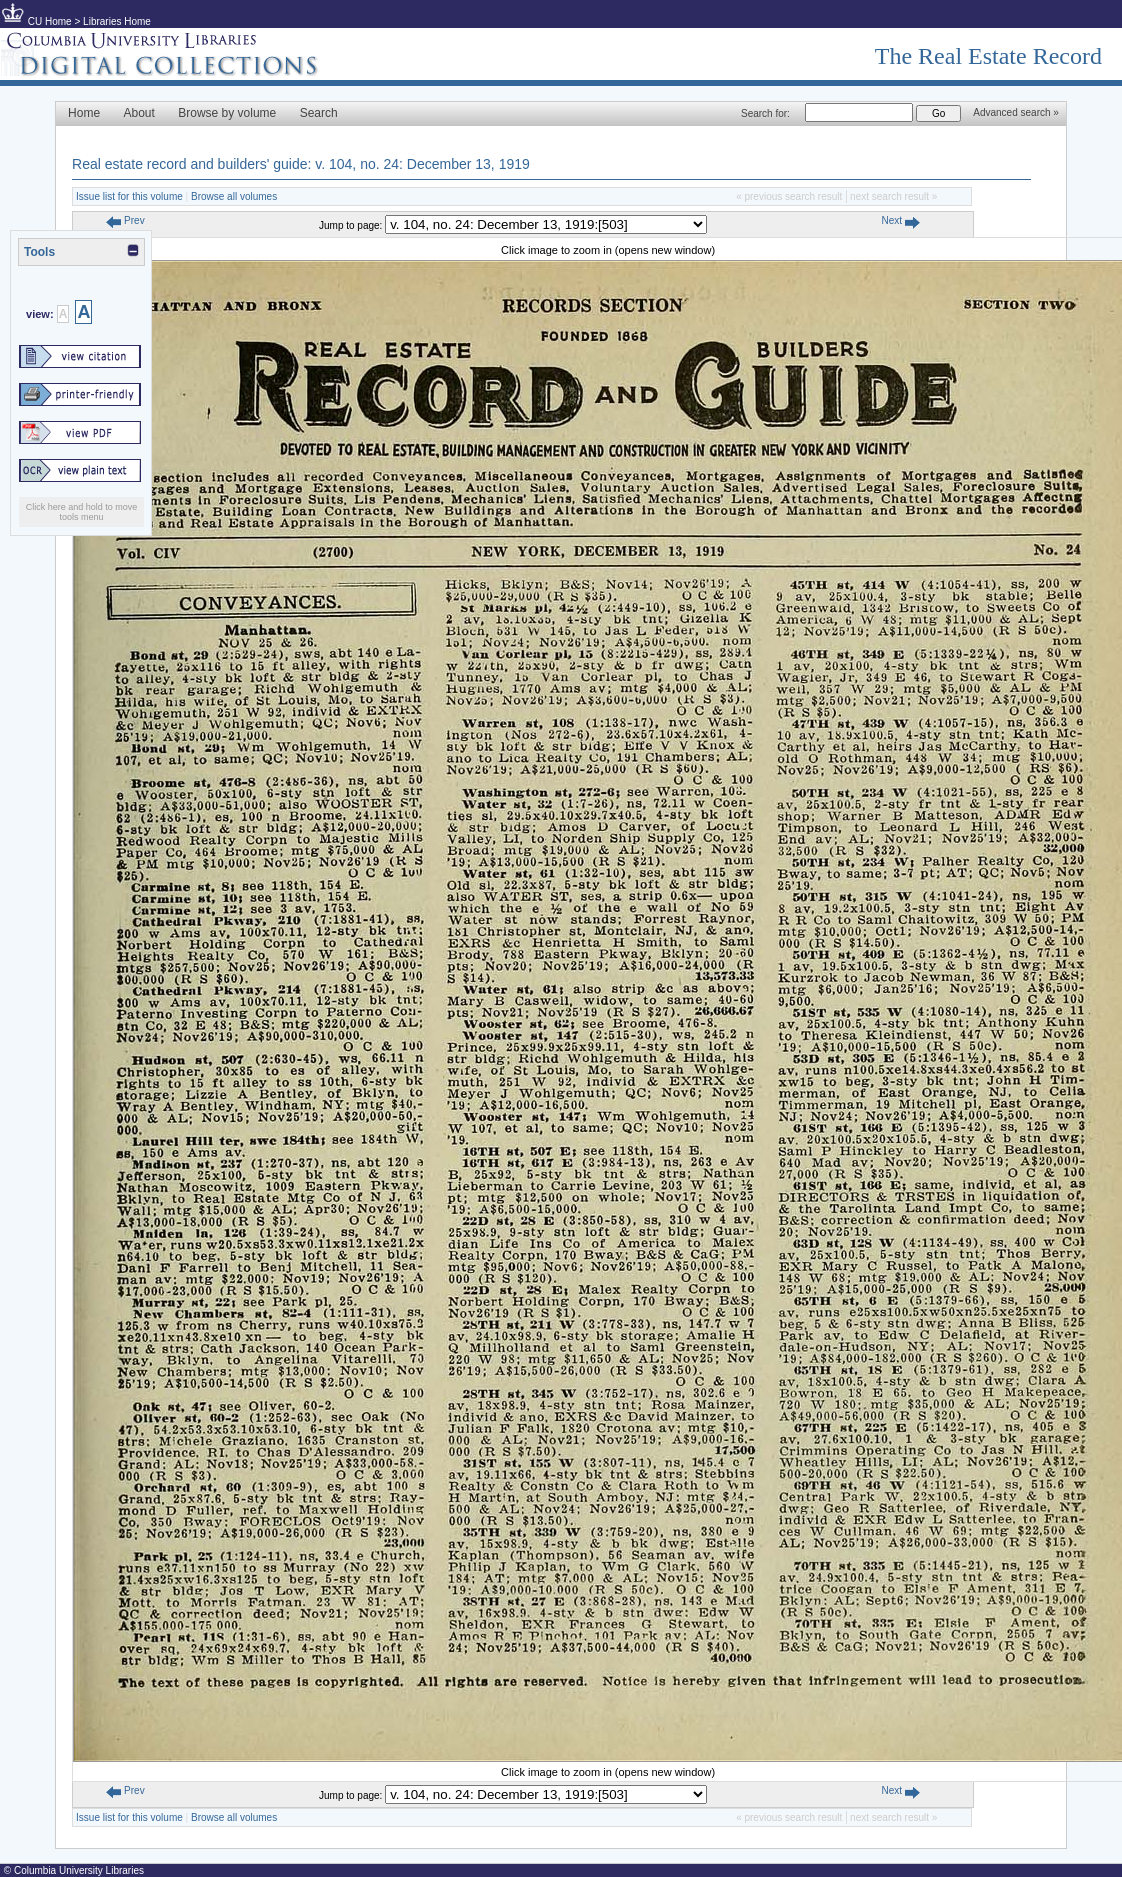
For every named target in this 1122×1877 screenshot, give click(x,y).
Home (84, 113)
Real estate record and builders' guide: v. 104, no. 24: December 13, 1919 (301, 164)
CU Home (50, 21)
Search (319, 113)
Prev (125, 220)
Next (900, 220)
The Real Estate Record (988, 56)
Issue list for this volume (129, 196)
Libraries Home (117, 21)
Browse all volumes (234, 196)
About (139, 113)
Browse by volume (227, 113)
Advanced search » (1016, 112)
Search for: (765, 113)
